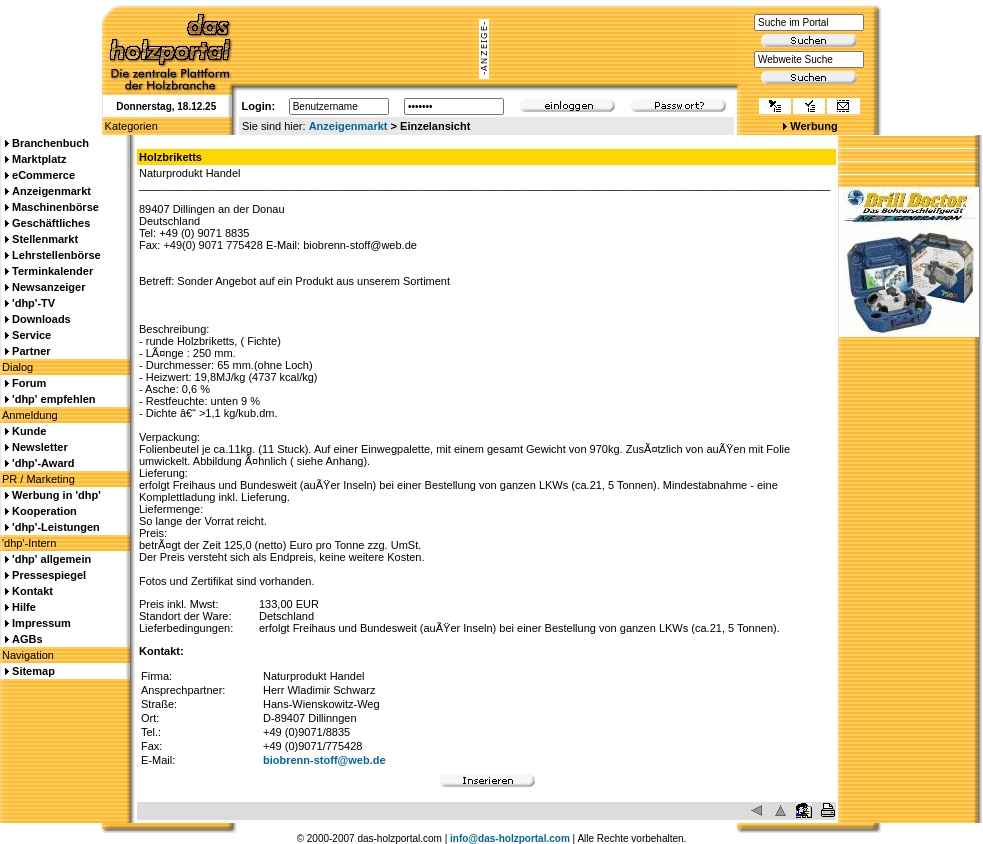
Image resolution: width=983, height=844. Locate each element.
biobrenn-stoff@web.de (324, 760)
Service (31, 335)
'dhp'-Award (43, 463)
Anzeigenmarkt (348, 126)
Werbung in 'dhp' (56, 495)
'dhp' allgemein (51, 559)
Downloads (41, 319)
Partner (31, 351)
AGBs (27, 639)
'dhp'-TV (33, 303)
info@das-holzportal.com (510, 838)
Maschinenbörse (55, 207)
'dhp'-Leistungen (56, 527)
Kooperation (44, 511)
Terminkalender (52, 271)
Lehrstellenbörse (56, 255)
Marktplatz (39, 159)
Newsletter (40, 447)
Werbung (813, 126)
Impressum (41, 623)
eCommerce (43, 175)
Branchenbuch (50, 143)
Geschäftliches (51, 223)
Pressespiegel (49, 575)
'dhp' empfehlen (53, 399)
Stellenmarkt (45, 239)
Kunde (29, 431)
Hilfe (24, 607)
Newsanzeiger (48, 287)
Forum (29, 383)
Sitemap (33, 671)
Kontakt (32, 591)
